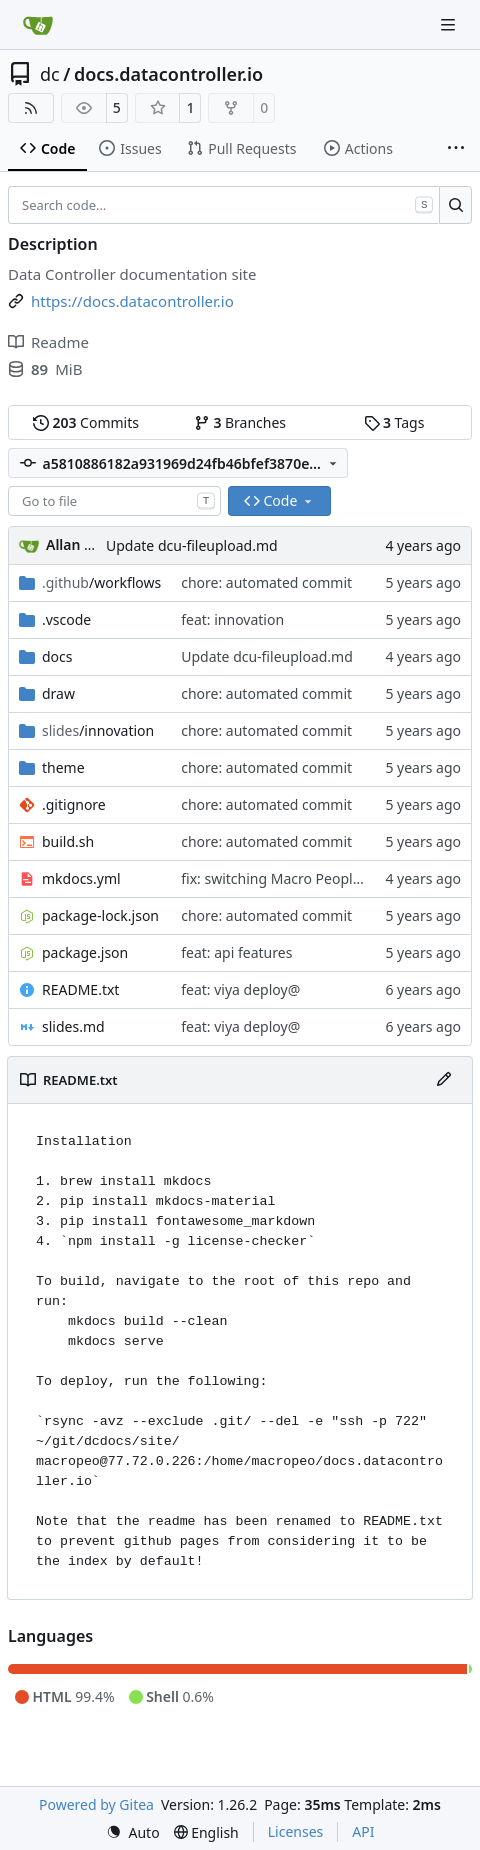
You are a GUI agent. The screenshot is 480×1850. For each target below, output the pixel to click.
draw (58, 693)
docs (57, 656)
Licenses (296, 1831)
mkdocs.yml (81, 878)
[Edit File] (444, 1080)
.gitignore (74, 804)
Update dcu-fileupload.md (192, 545)
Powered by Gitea (96, 1804)
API (363, 1831)
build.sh (68, 841)
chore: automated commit (266, 582)
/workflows (101, 582)
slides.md (73, 1026)
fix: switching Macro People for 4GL (296, 878)
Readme (48, 342)
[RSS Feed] (31, 108)
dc (50, 74)
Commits (86, 422)
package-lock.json (100, 915)
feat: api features (236, 952)
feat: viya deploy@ (240, 989)
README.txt (80, 989)
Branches (240, 422)
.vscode (66, 619)
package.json (85, 952)
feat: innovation (232, 619)
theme (63, 767)
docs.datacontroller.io (168, 74)
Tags (394, 422)
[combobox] (114, 501)
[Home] (38, 25)
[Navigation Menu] (450, 24)
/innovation (98, 730)
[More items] (456, 149)
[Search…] (455, 205)
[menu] (133, 1832)
